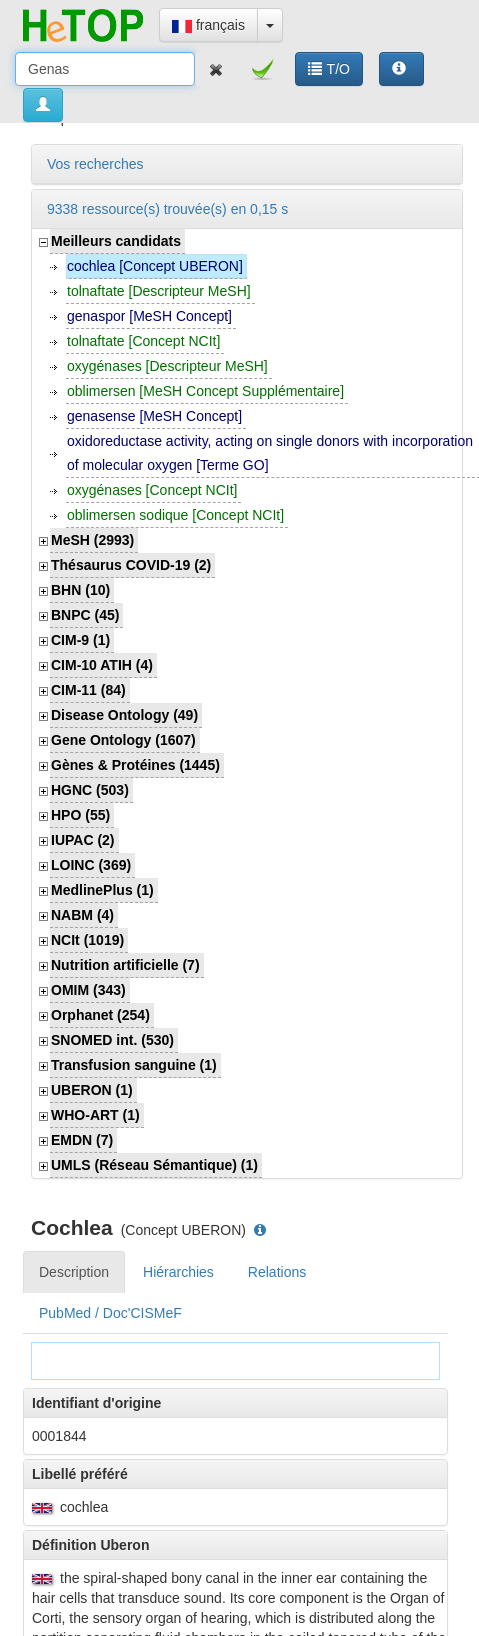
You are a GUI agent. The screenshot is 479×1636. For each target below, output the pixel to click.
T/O (329, 69)
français (208, 25)
